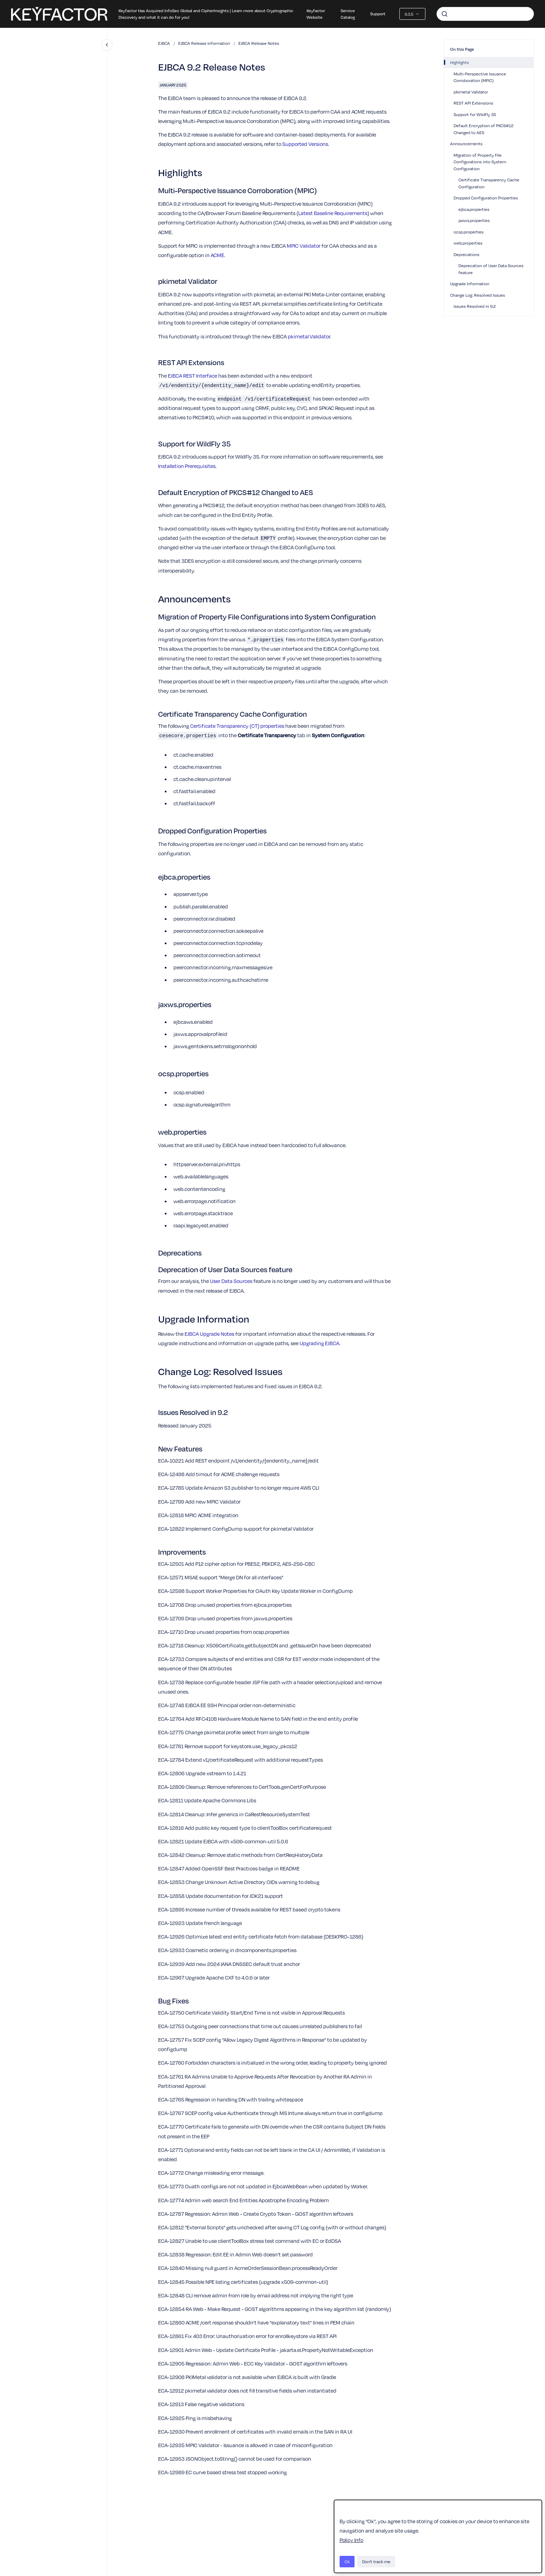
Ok (347, 2561)
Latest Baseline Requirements (332, 212)
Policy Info (351, 2539)
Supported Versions (305, 143)
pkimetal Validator (309, 336)
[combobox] (485, 13)
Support (377, 13)
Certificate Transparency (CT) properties (237, 725)
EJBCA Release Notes (258, 43)
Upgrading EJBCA (319, 1343)
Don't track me (376, 2561)
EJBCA (164, 43)
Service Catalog (348, 14)
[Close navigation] (107, 44)
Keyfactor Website (316, 14)
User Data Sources (231, 1280)
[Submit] (444, 13)
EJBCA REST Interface (192, 375)
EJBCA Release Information (204, 43)
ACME (217, 255)
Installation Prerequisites (186, 465)
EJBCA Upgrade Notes (209, 1333)
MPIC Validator (303, 245)
